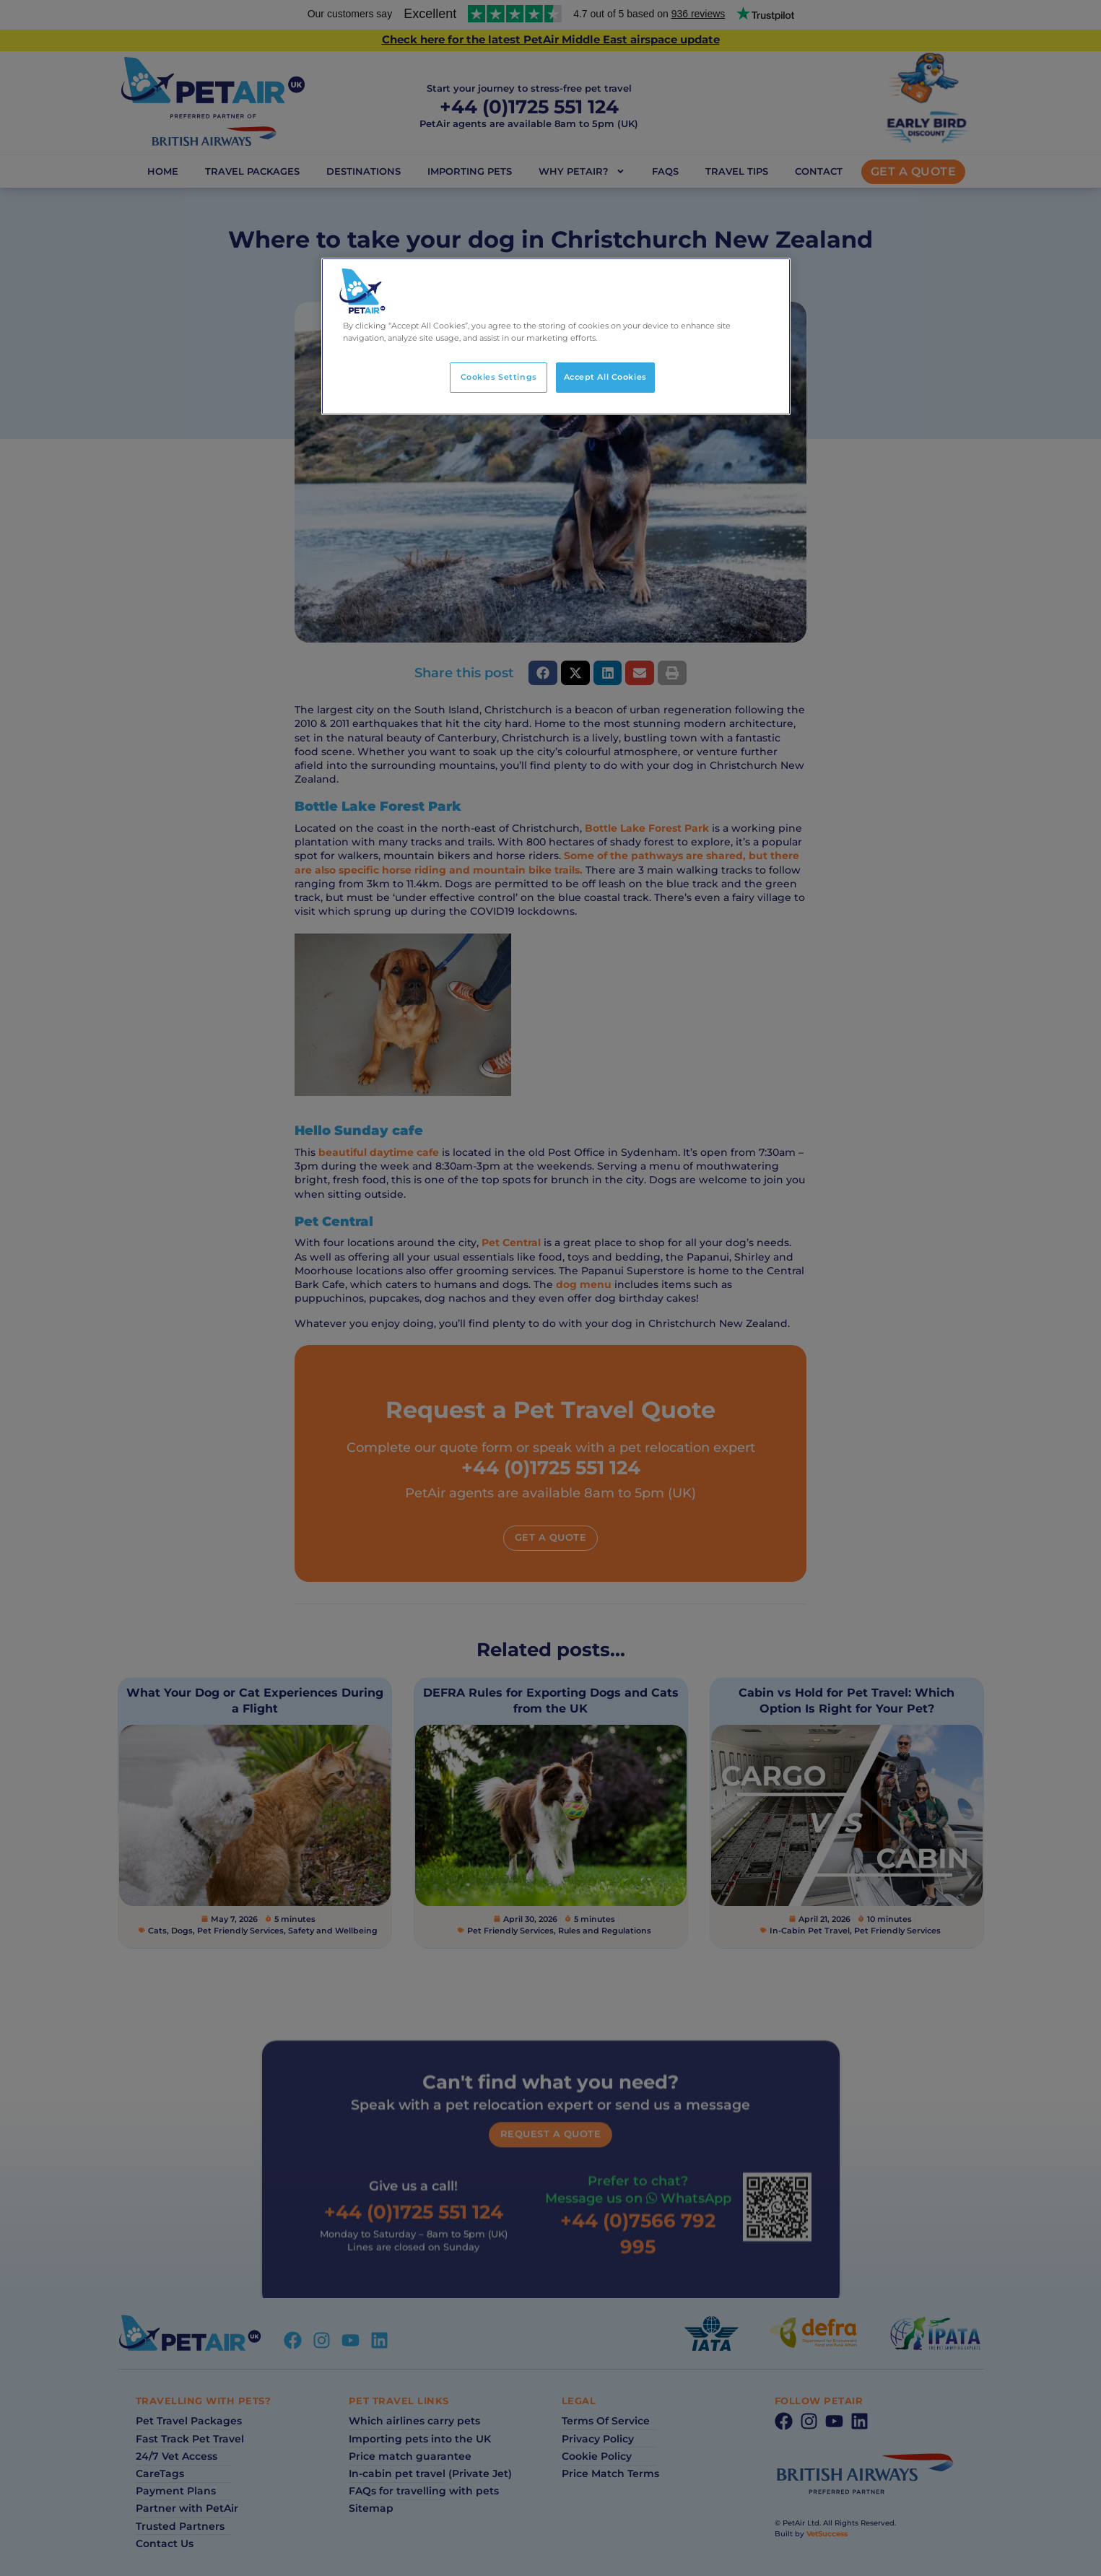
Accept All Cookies (605, 377)
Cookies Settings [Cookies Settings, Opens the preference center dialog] (499, 377)
